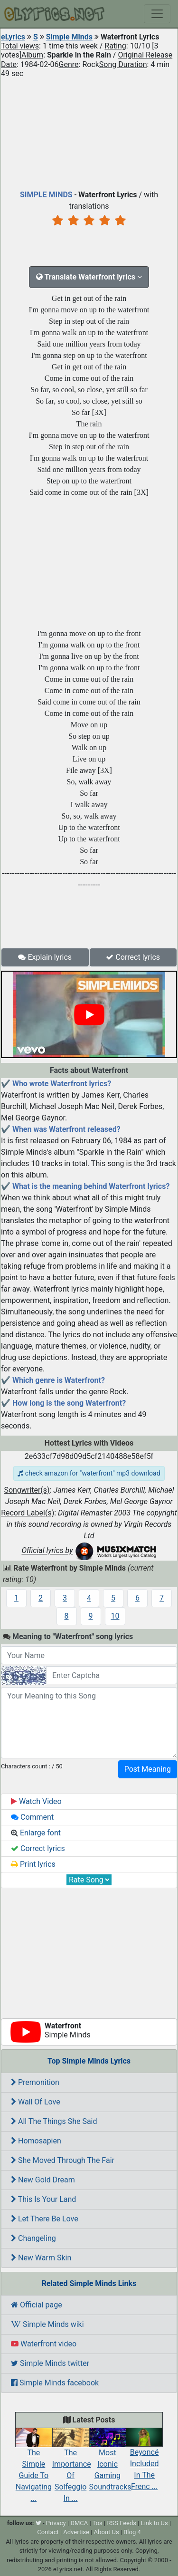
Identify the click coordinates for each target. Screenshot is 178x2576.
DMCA (79, 2523)
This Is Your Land (43, 2199)
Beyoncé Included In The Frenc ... (144, 2461)
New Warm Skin (41, 2257)
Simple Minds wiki (47, 2324)
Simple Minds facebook (55, 2382)
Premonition (35, 2082)
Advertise (76, 2532)
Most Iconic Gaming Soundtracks (110, 2461)
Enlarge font (36, 1832)
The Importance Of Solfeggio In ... (71, 2467)
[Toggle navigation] (157, 13)
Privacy (56, 2523)
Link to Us (154, 2523)
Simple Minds (69, 36)
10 (115, 1616)
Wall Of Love (35, 2101)
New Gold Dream (43, 2179)
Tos (98, 2523)
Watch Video (36, 1801)
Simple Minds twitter (50, 2363)
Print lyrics (33, 1864)
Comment (32, 1817)
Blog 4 (132, 2532)
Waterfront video (43, 2343)
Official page (36, 2304)
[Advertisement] (89, 132)
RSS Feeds (121, 2523)
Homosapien (36, 2140)
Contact (47, 2532)
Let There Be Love (44, 2218)
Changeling (33, 2238)
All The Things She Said (54, 2121)
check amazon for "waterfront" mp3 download (89, 1473)
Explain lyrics (45, 957)
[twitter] (38, 2523)
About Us (106, 2532)
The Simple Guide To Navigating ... (33, 2467)
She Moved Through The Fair (62, 2160)
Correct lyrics (133, 957)
